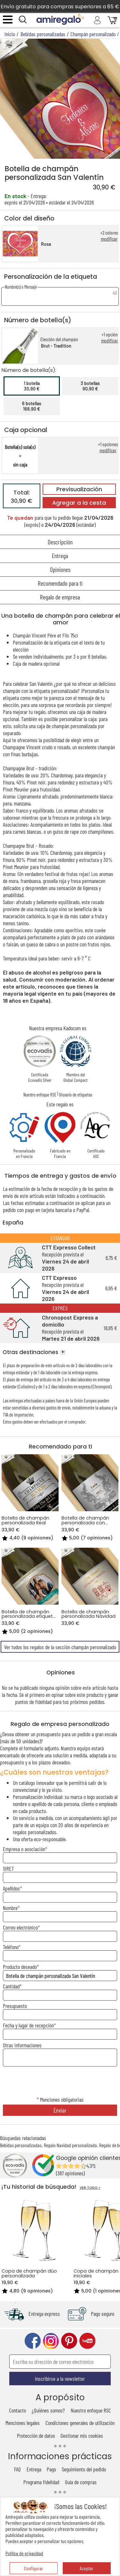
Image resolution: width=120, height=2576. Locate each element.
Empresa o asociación (24, 1848)
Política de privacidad (24, 2553)
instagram (51, 2341)
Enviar (60, 2110)
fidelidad (43, 1701)
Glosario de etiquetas (75, 1094)
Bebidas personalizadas (21, 2145)
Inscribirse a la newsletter (60, 2378)
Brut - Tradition (56, 346)
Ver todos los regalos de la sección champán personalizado (60, 1646)
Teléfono (11, 1946)
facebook (33, 2341)
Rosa (46, 244)
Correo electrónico (20, 1927)
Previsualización (79, 489)
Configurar (33, 2568)
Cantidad (11, 1986)
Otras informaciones (22, 2045)
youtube (87, 2341)
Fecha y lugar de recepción (28, 2025)
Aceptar (86, 2568)
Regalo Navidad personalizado (70, 2145)
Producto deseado (20, 1966)
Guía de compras (81, 2481)
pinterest (69, 2341)
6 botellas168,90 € (31, 406)
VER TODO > (90, 2187)
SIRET (8, 1868)
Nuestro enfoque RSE (39, 1094)
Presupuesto (15, 2005)
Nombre (10, 1907)
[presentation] (60, 2081)
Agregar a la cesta (79, 503)
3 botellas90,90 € (90, 386)
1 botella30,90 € (32, 386)
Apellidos (11, 1888)
